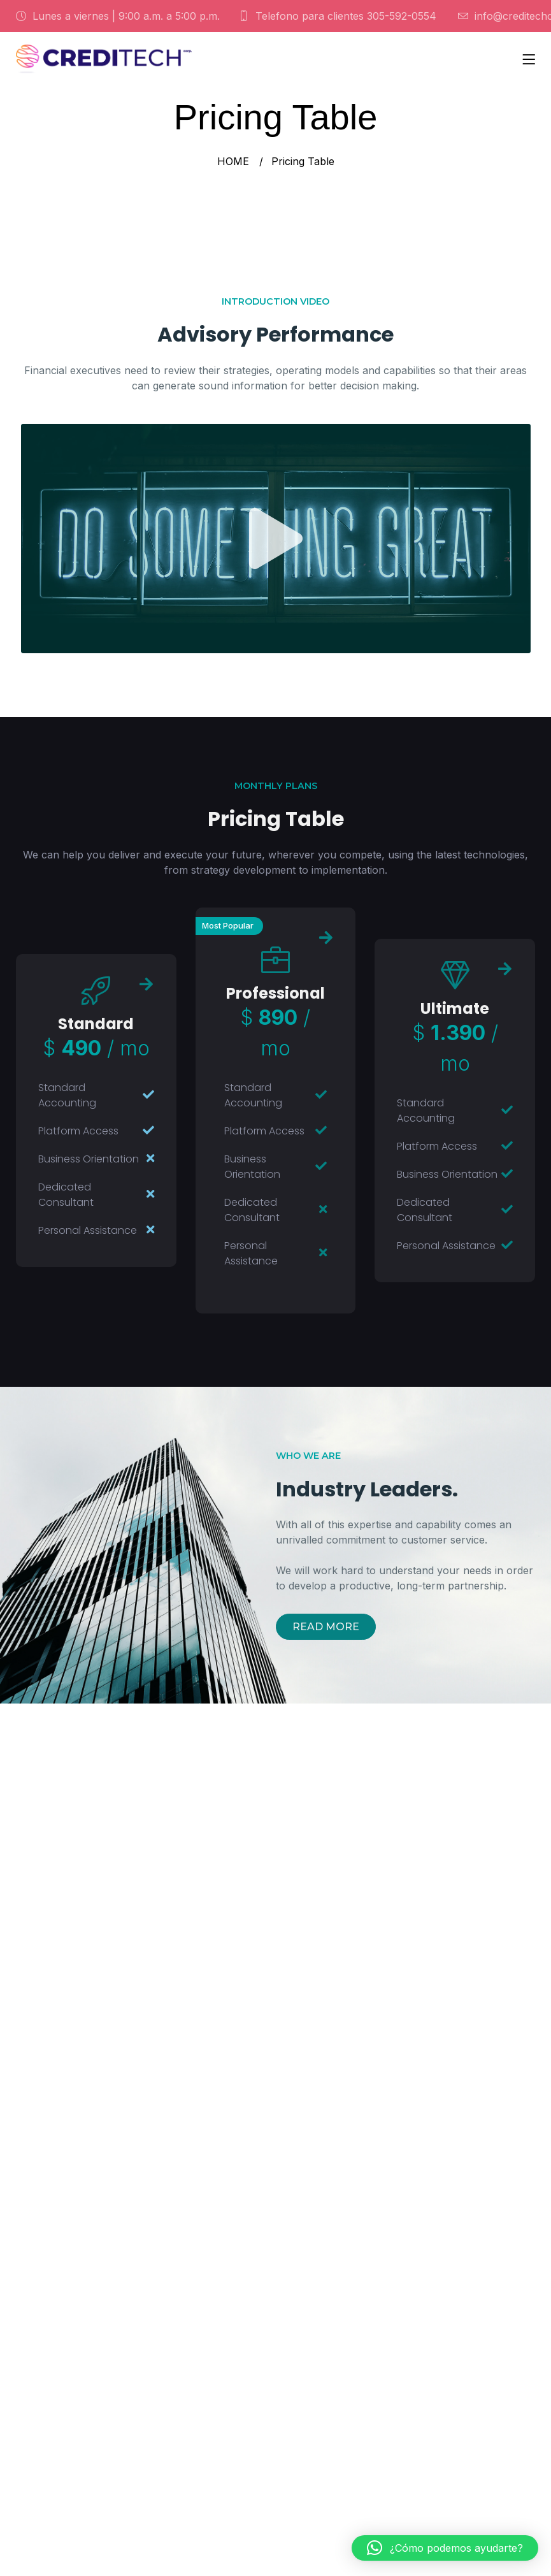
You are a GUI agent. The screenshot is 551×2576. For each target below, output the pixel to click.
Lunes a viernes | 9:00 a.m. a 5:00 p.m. (118, 16)
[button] (445, 2548)
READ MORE (325, 1627)
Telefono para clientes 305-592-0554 (337, 16)
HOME (233, 161)
